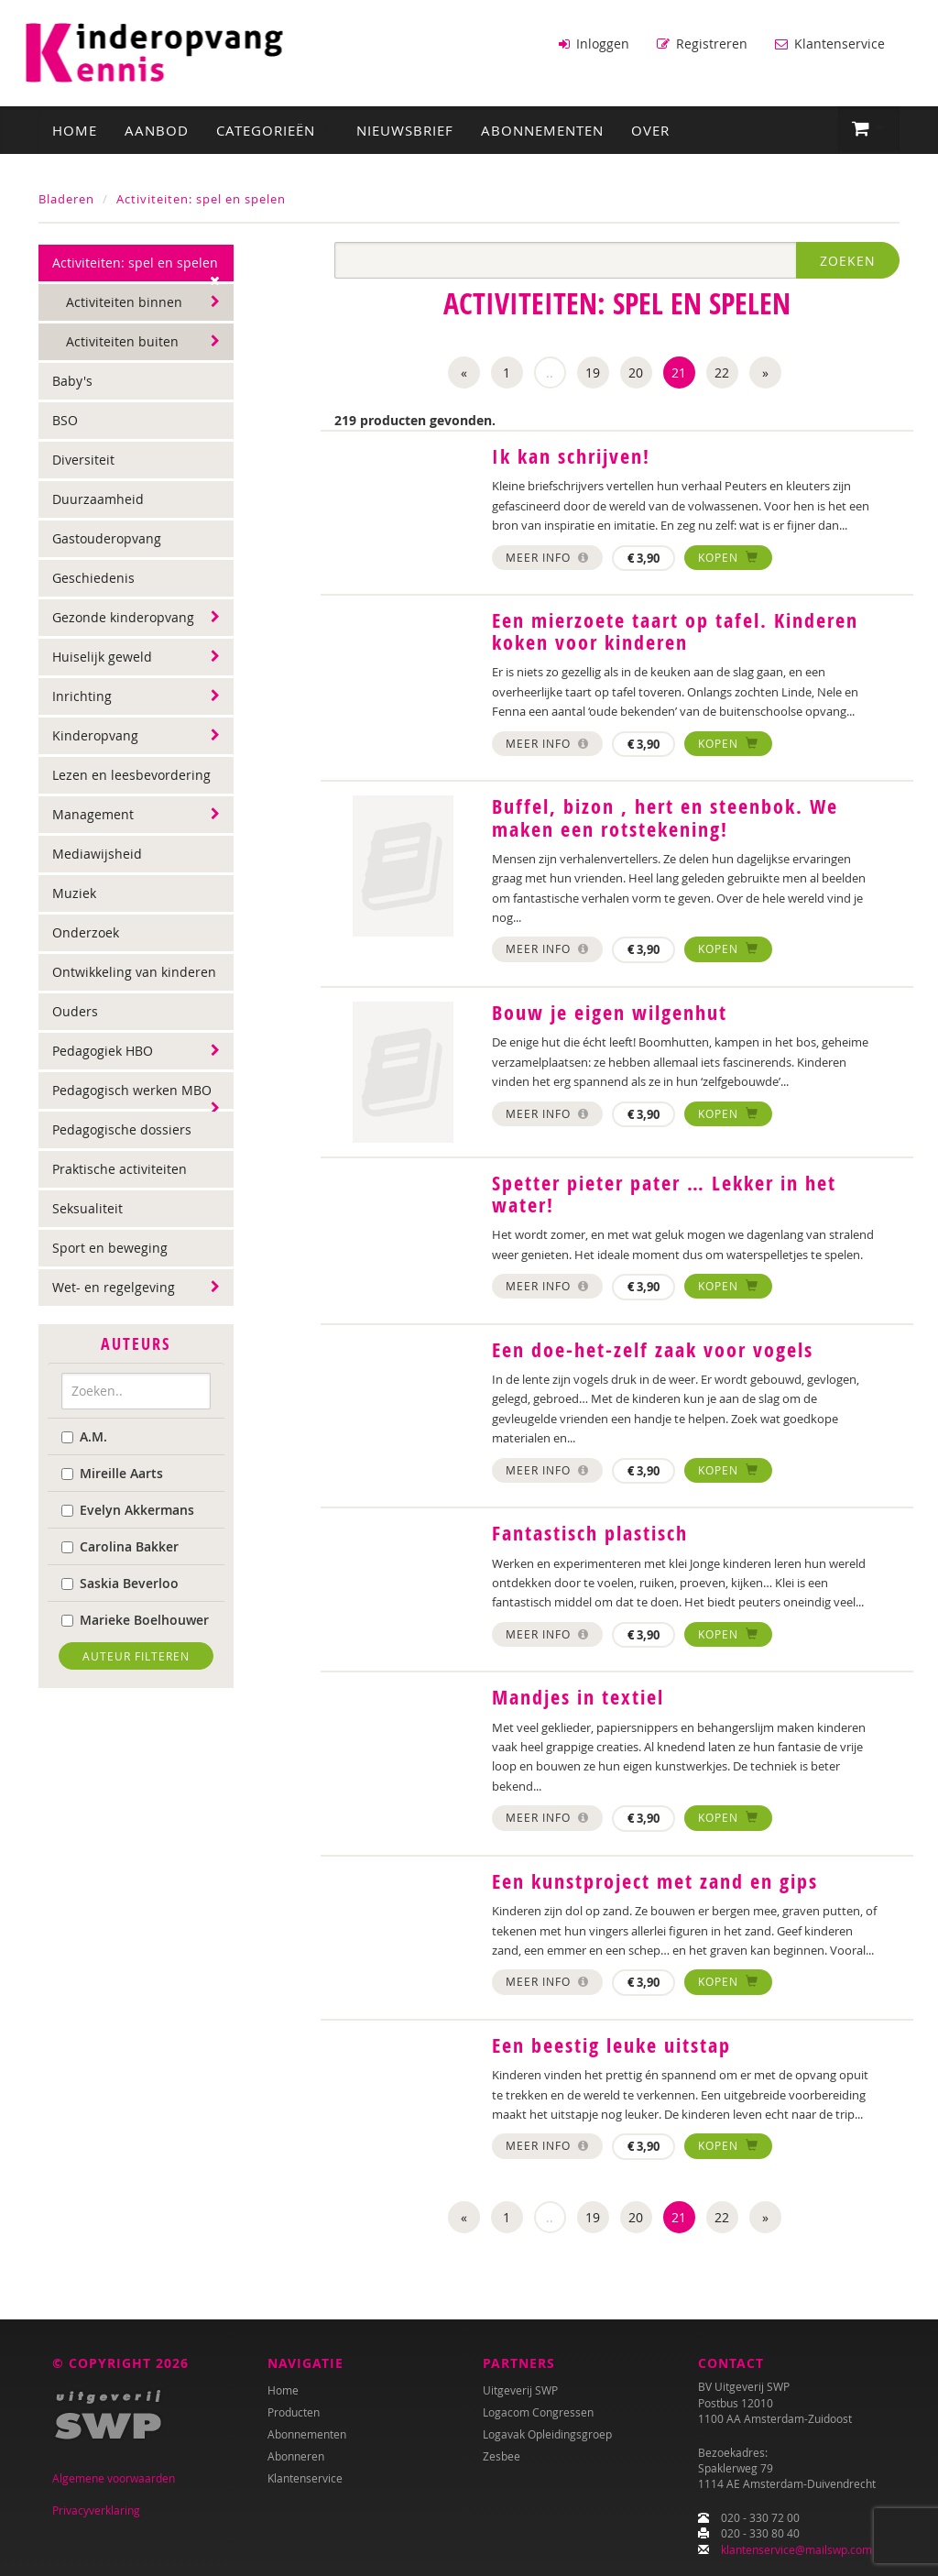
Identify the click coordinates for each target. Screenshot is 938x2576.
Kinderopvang (95, 734)
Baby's (72, 380)
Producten (293, 2412)
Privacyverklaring (96, 2510)
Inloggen (594, 43)
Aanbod (157, 129)
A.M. (84, 1434)
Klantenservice (830, 43)
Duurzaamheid (98, 498)
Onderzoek (85, 931)
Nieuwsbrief (404, 129)
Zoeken (848, 260)
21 (678, 371)
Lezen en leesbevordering (131, 774)
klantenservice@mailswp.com (796, 2549)
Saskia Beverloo (120, 1581)
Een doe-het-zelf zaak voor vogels (652, 1349)
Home (74, 129)
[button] (869, 128)
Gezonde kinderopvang (123, 616)
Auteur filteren (136, 1654)
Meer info (547, 555)
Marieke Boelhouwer (135, 1618)
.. (549, 371)
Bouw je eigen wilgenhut (609, 1011)
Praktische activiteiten (119, 1168)
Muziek (74, 892)
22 (721, 371)
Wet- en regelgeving (113, 1286)
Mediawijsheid (97, 852)
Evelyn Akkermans (127, 1508)
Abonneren (295, 2456)
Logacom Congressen (538, 2412)
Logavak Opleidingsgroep (547, 2434)
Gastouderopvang (106, 537)
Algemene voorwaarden (113, 2478)
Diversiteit (83, 458)
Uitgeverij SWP (520, 2390)
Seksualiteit (87, 1207)
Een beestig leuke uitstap (611, 2044)
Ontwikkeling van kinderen (134, 971)
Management (93, 813)
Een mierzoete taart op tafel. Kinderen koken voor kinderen (675, 630)
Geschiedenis (93, 577)
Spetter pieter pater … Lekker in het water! (664, 1193)
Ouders (75, 1010)
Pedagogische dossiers (121, 1128)
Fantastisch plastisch (590, 1532)
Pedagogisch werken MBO (132, 1089)
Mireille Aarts (112, 1471)
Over (650, 129)
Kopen (728, 555)
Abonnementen (542, 129)
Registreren (702, 43)
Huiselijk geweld (102, 655)
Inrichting (82, 695)
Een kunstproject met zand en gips (655, 1880)
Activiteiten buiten (122, 340)
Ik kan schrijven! (571, 455)
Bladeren (66, 198)
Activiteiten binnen (124, 301)
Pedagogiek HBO (102, 1049)
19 (592, 371)
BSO (65, 419)
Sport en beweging (110, 1246)
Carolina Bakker (120, 1544)
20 (635, 371)
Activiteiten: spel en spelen (201, 198)
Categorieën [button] (272, 129)
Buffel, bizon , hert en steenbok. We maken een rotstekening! (665, 816)
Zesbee (501, 2456)
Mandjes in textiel (578, 1696)
